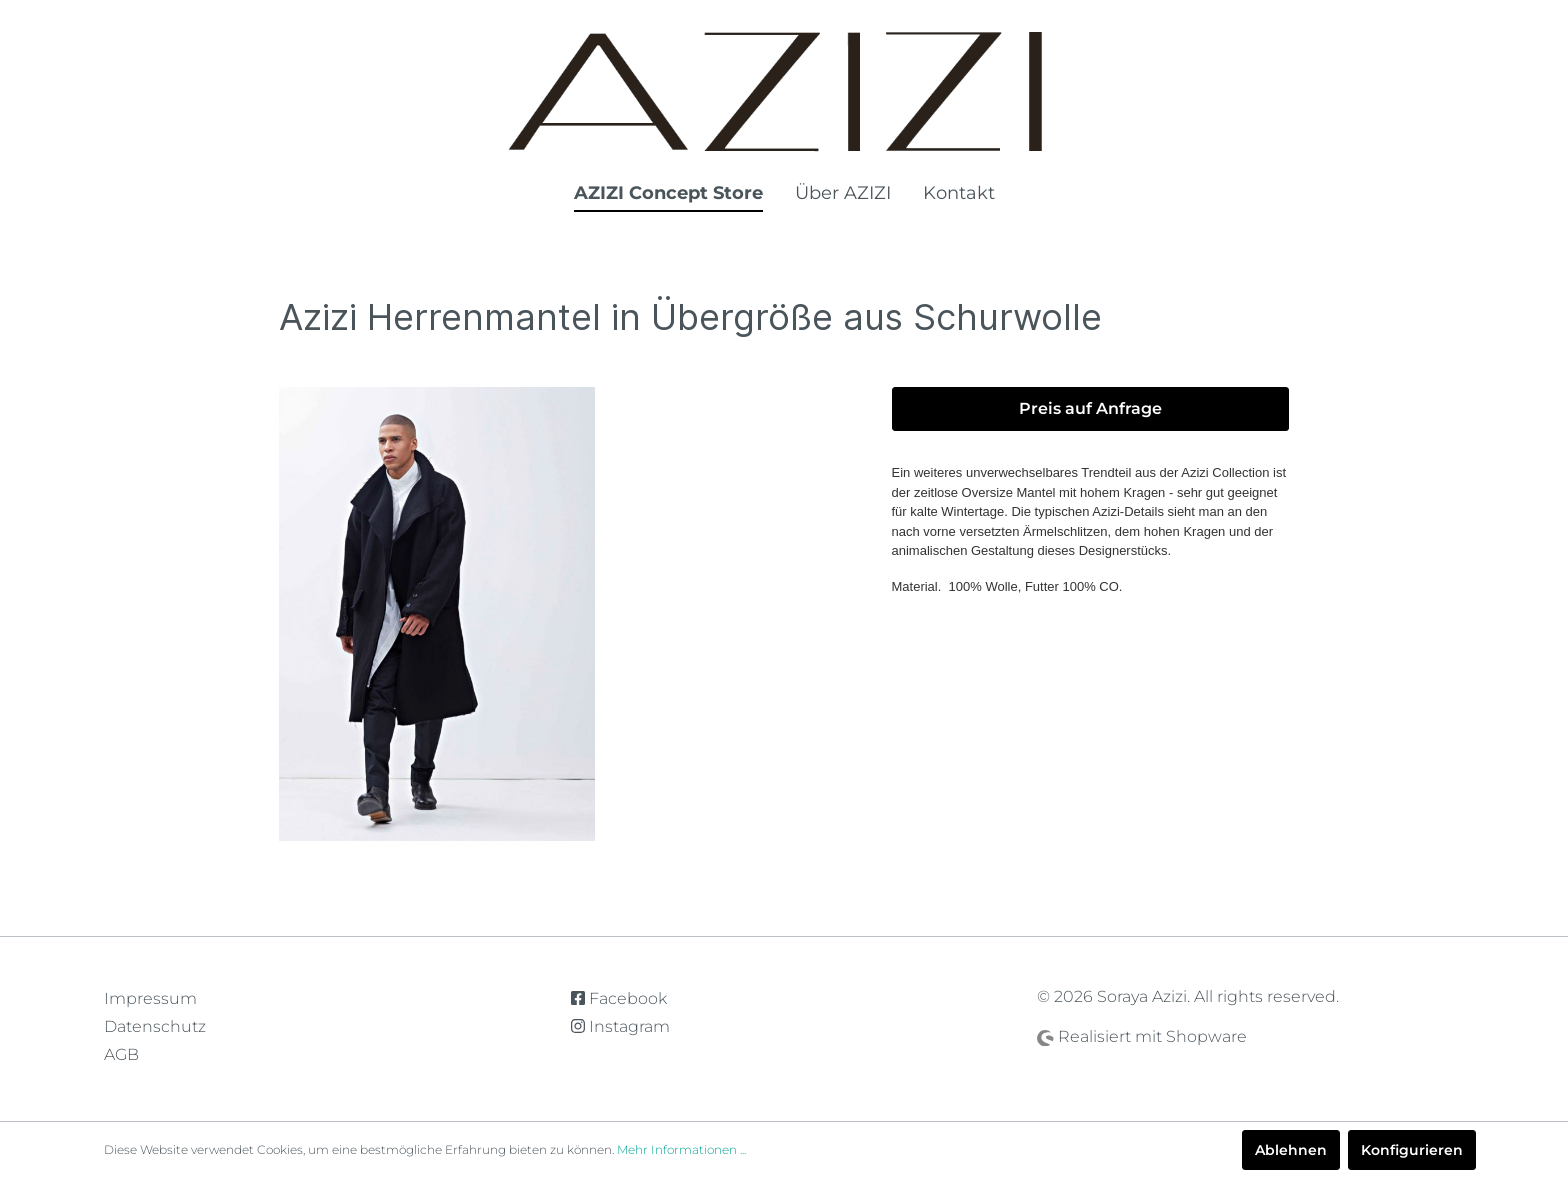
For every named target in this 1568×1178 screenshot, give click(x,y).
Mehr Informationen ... (681, 1149)
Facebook (619, 998)
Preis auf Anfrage (1090, 408)
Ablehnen (1291, 1150)
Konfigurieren (1412, 1150)
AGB (121, 1054)
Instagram (620, 1026)
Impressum (150, 998)
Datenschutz (155, 1026)
